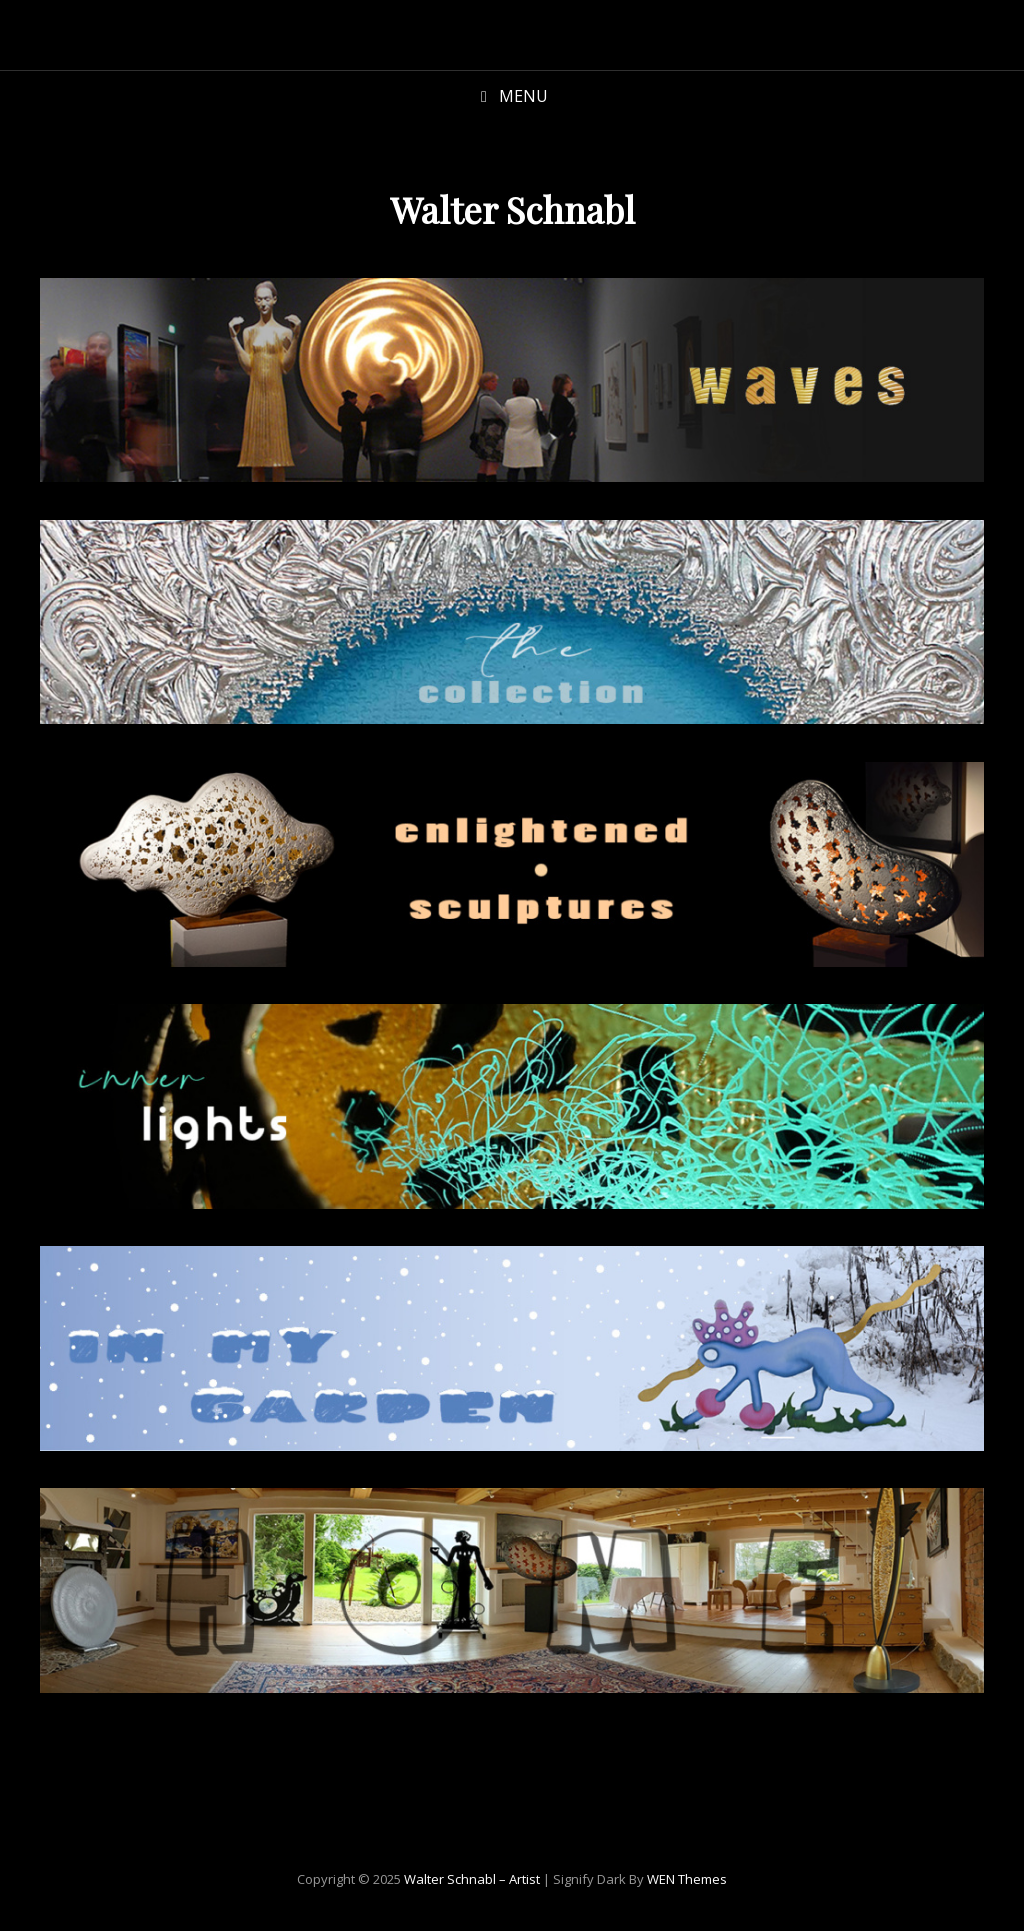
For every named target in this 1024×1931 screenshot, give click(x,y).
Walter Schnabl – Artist (472, 1879)
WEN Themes (687, 1879)
